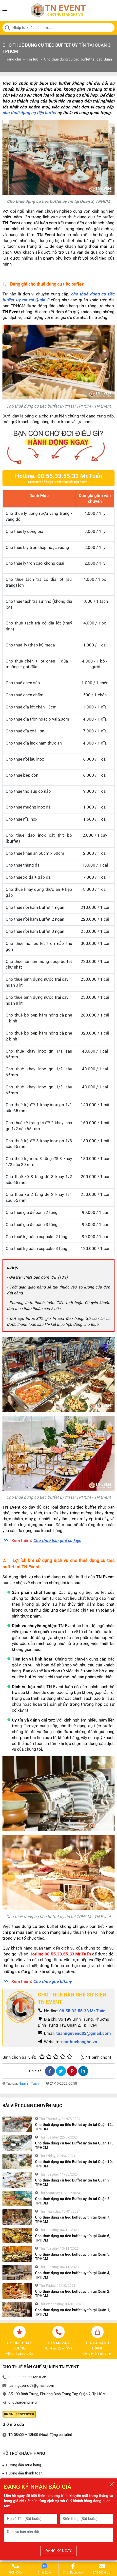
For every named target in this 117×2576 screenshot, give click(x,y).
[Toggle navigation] (4, 11)
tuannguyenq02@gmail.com (83, 2033)
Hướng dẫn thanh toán (24, 2473)
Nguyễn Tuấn (29, 2083)
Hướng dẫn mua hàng (23, 2465)
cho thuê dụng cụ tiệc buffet (29, 112)
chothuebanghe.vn (79, 2041)
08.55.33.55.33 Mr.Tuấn (82, 2010)
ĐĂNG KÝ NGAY (58, 2551)
